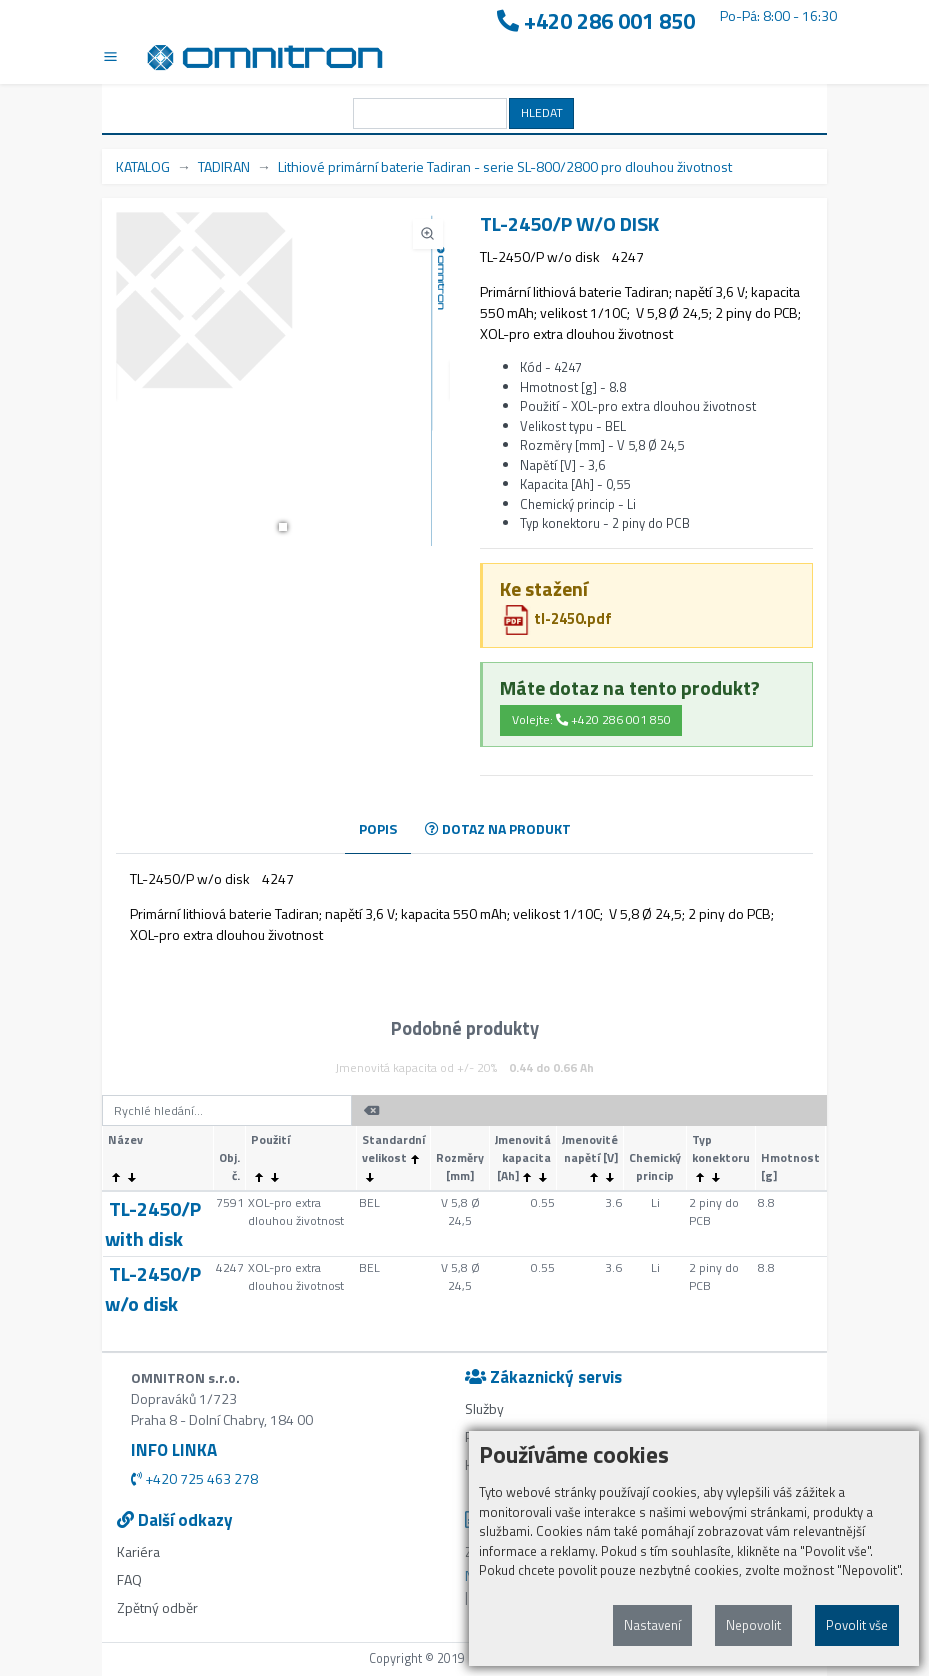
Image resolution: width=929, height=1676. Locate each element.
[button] (283, 527)
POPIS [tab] (378, 828)
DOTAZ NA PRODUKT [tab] (498, 828)
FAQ (129, 1579)
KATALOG (143, 166)
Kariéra (138, 1551)
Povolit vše (857, 1625)
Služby (484, 1408)
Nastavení (652, 1625)
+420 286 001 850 (596, 21)
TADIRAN (224, 166)
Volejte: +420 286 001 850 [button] (591, 719)
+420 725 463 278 (194, 1478)
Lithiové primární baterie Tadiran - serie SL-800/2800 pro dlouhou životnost (505, 166)
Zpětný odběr (157, 1607)
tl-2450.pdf (556, 618)
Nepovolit (753, 1625)
